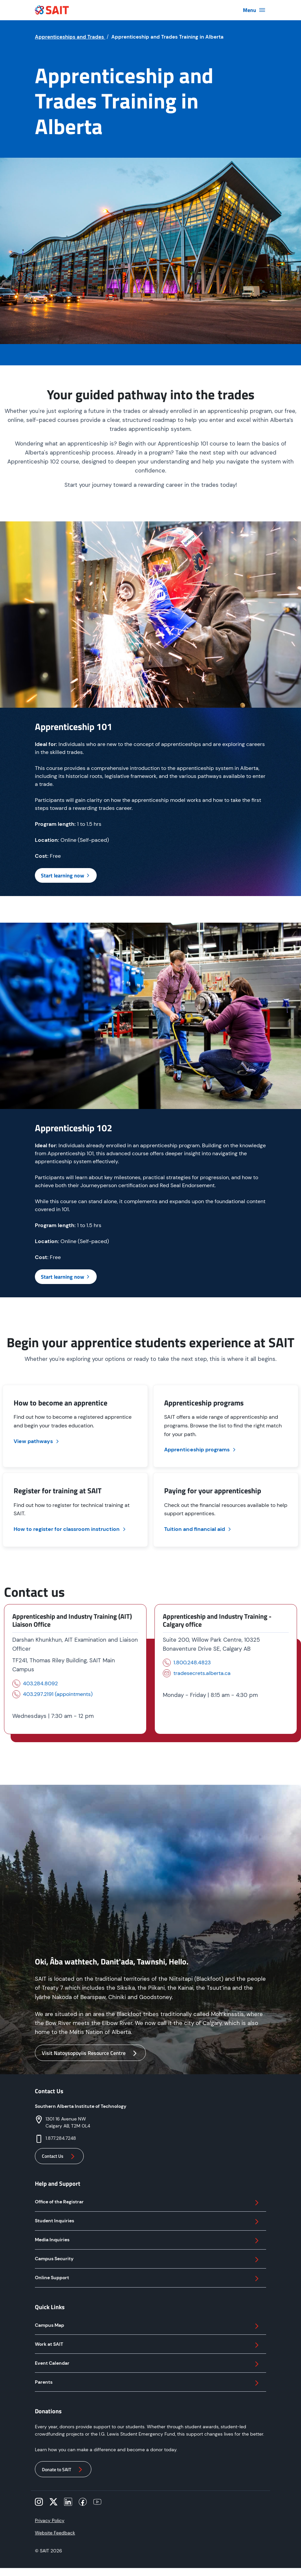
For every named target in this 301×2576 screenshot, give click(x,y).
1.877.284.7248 (61, 2138)
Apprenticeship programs (200, 1449)
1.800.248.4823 (192, 1662)
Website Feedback (55, 2533)
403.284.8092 (40, 1683)
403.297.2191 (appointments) (58, 1694)
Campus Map (148, 2326)
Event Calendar (148, 2364)
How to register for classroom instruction (70, 1529)
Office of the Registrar (148, 2203)
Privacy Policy (49, 2520)
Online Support (148, 2279)
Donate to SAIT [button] (63, 2470)
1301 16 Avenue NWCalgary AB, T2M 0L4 (68, 2122)
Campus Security (148, 2260)
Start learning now (66, 875)
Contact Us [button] (59, 2156)
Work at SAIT (148, 2345)
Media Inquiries (148, 2241)
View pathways (37, 1441)
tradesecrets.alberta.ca (202, 1673)
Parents (148, 2383)
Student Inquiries (148, 2222)
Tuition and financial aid (198, 1529)
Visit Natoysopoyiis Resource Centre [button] (90, 2053)
